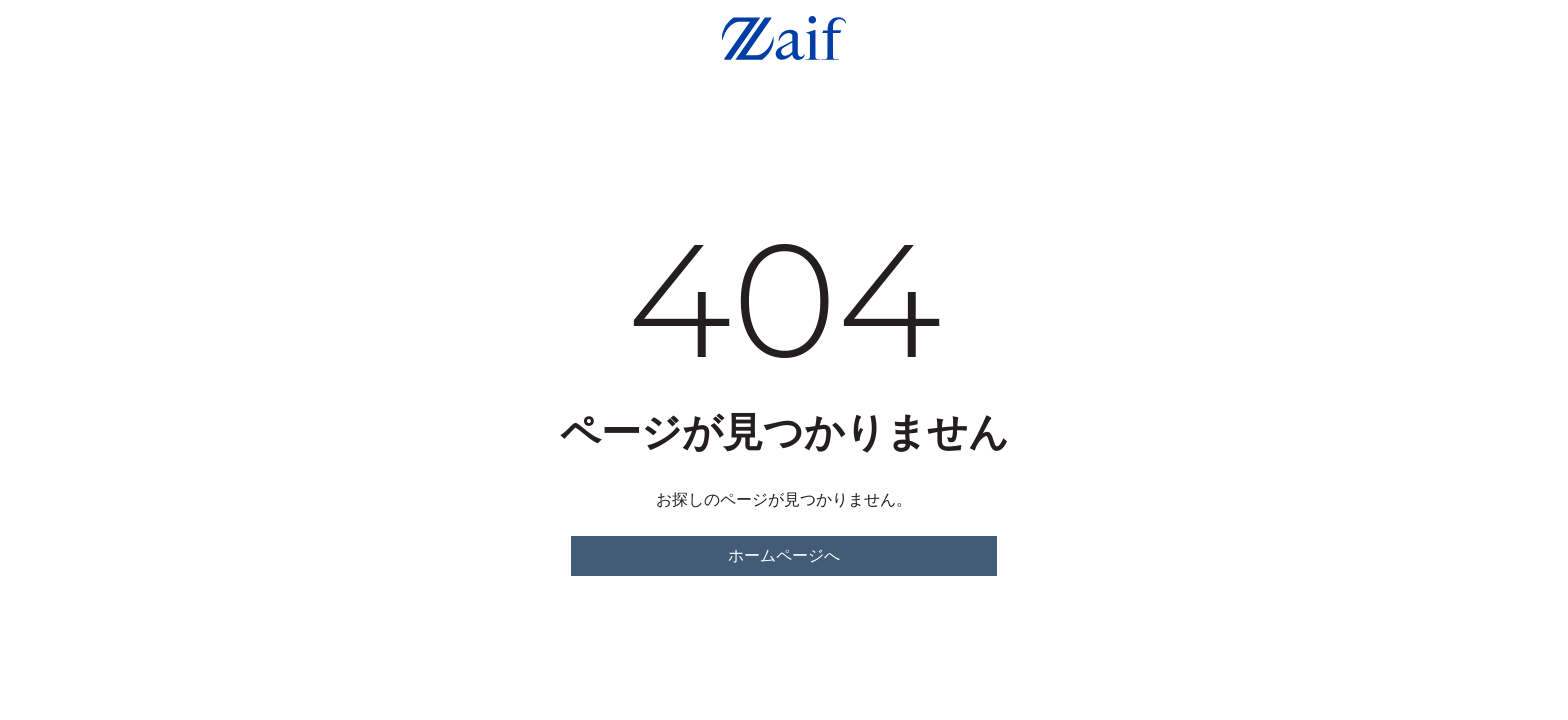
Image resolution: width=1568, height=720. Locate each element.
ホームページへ (784, 555)
